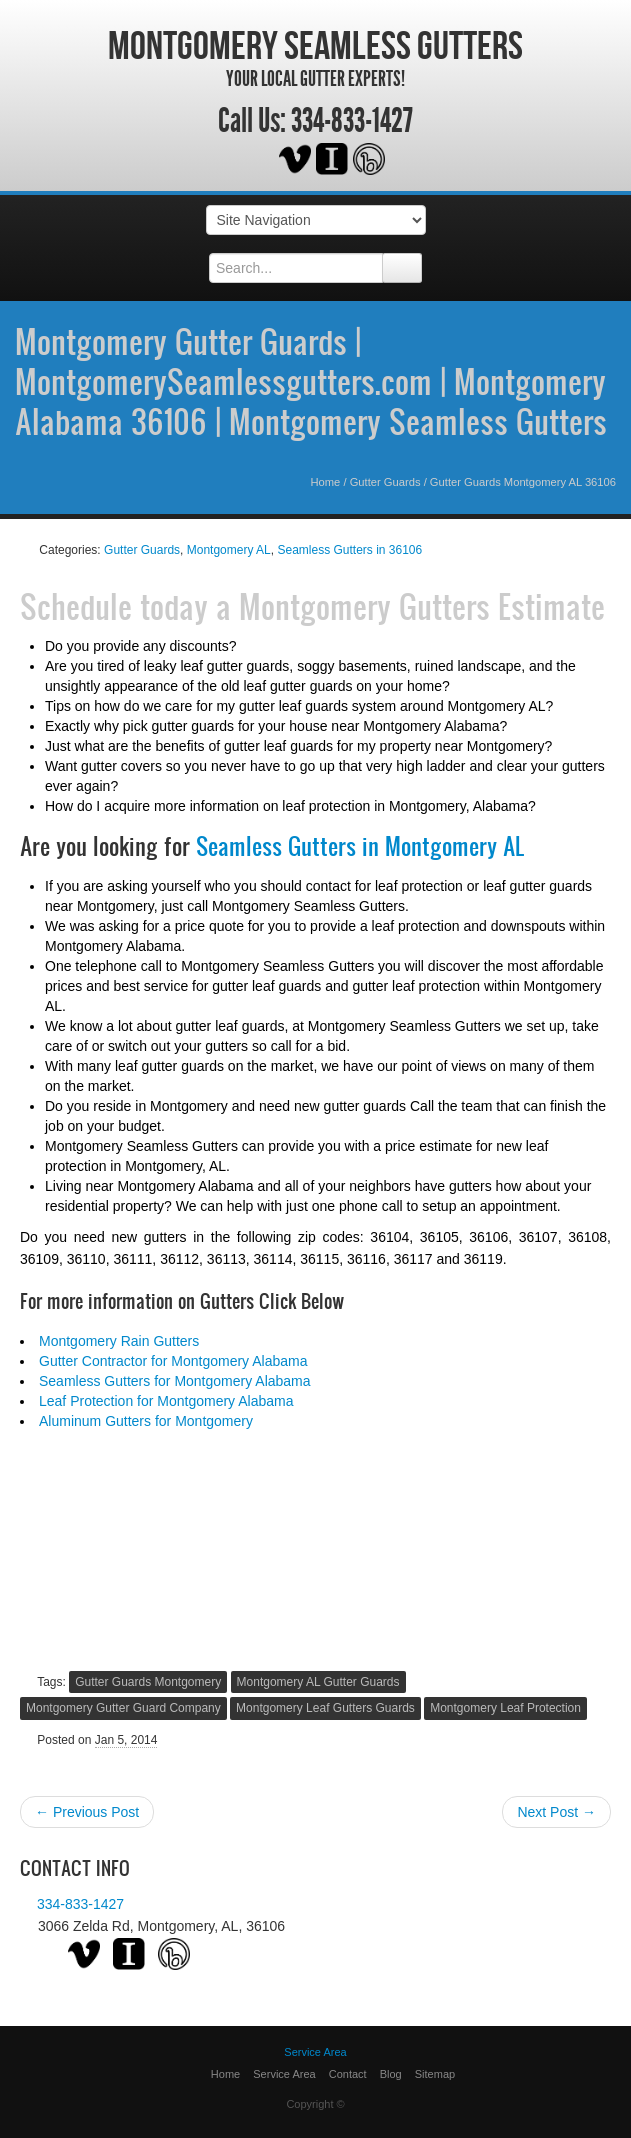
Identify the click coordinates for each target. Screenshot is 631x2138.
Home (325, 482)
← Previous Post (87, 1812)
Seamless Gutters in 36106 (349, 550)
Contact (348, 2074)
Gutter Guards (385, 482)
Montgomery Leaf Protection (505, 1708)
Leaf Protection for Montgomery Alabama (166, 1401)
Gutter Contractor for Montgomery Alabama (173, 1361)
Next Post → (556, 1812)
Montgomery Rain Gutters (119, 1341)
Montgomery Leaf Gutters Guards (325, 1708)
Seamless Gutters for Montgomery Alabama (175, 1381)
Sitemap (435, 2074)
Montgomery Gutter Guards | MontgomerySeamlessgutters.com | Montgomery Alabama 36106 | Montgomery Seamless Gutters (311, 381)
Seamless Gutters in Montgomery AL (360, 846)
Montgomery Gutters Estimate (422, 606)
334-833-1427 (352, 121)
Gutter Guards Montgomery (148, 1682)
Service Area (284, 2074)
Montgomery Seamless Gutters (315, 45)
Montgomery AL (229, 550)
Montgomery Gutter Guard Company (123, 1708)
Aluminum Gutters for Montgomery (146, 1421)
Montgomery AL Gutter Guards (318, 1682)
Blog (391, 2074)
